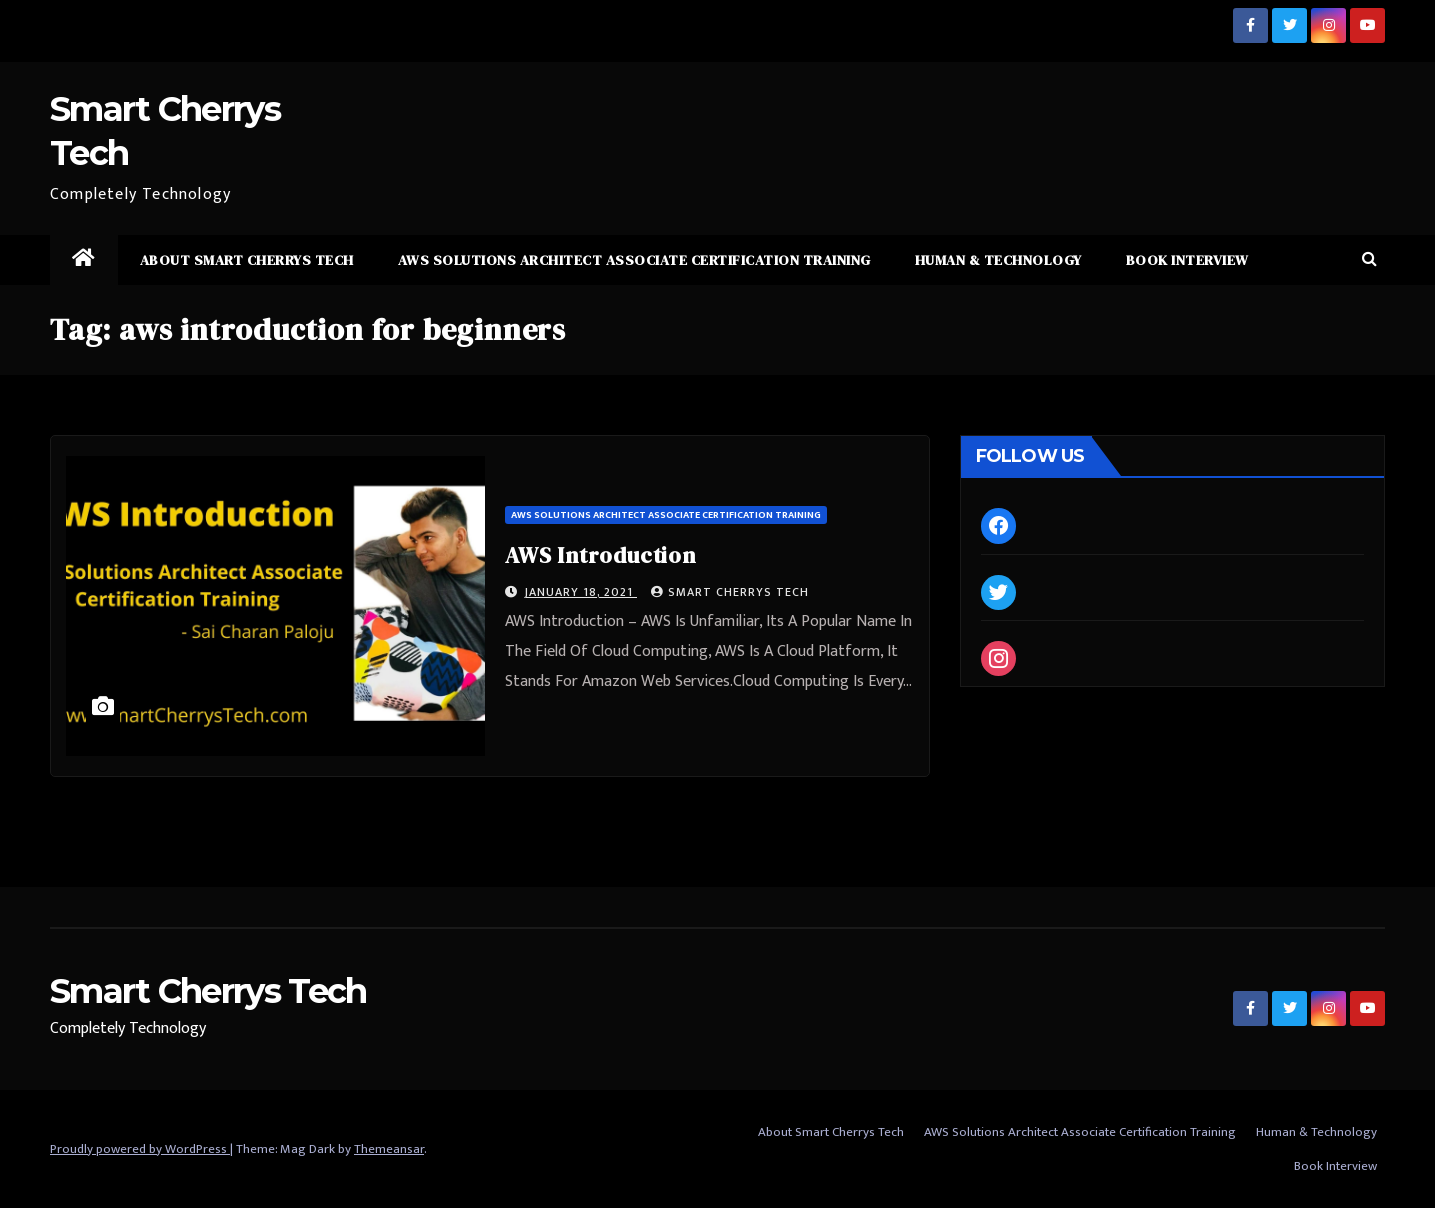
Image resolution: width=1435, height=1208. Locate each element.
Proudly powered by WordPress (140, 1149)
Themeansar (389, 1149)
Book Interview (1187, 260)
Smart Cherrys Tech (730, 592)
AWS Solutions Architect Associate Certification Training (634, 260)
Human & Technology (998, 260)
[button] (1369, 259)
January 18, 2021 (580, 592)
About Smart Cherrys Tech (247, 260)
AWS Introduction (600, 555)
